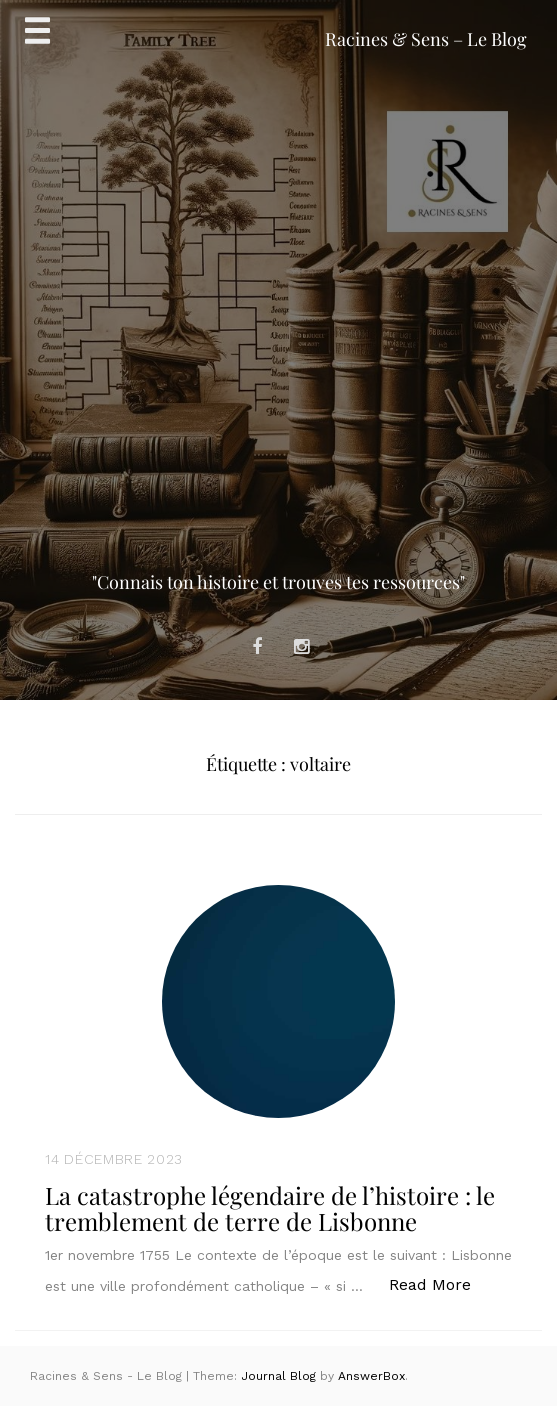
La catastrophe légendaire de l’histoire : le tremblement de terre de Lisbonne (270, 1208)
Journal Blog (280, 1376)
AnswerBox (371, 1376)
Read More (440, 1283)
